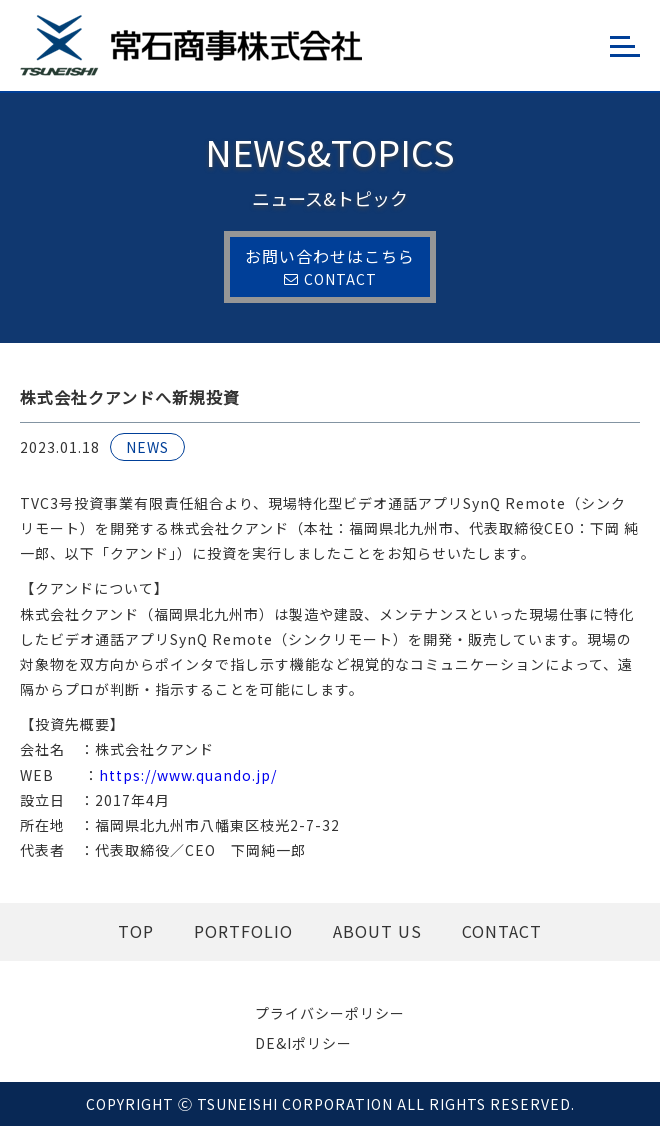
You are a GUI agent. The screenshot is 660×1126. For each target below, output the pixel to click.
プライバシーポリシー (330, 1013)
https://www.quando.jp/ (188, 775)
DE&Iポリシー (303, 1043)
